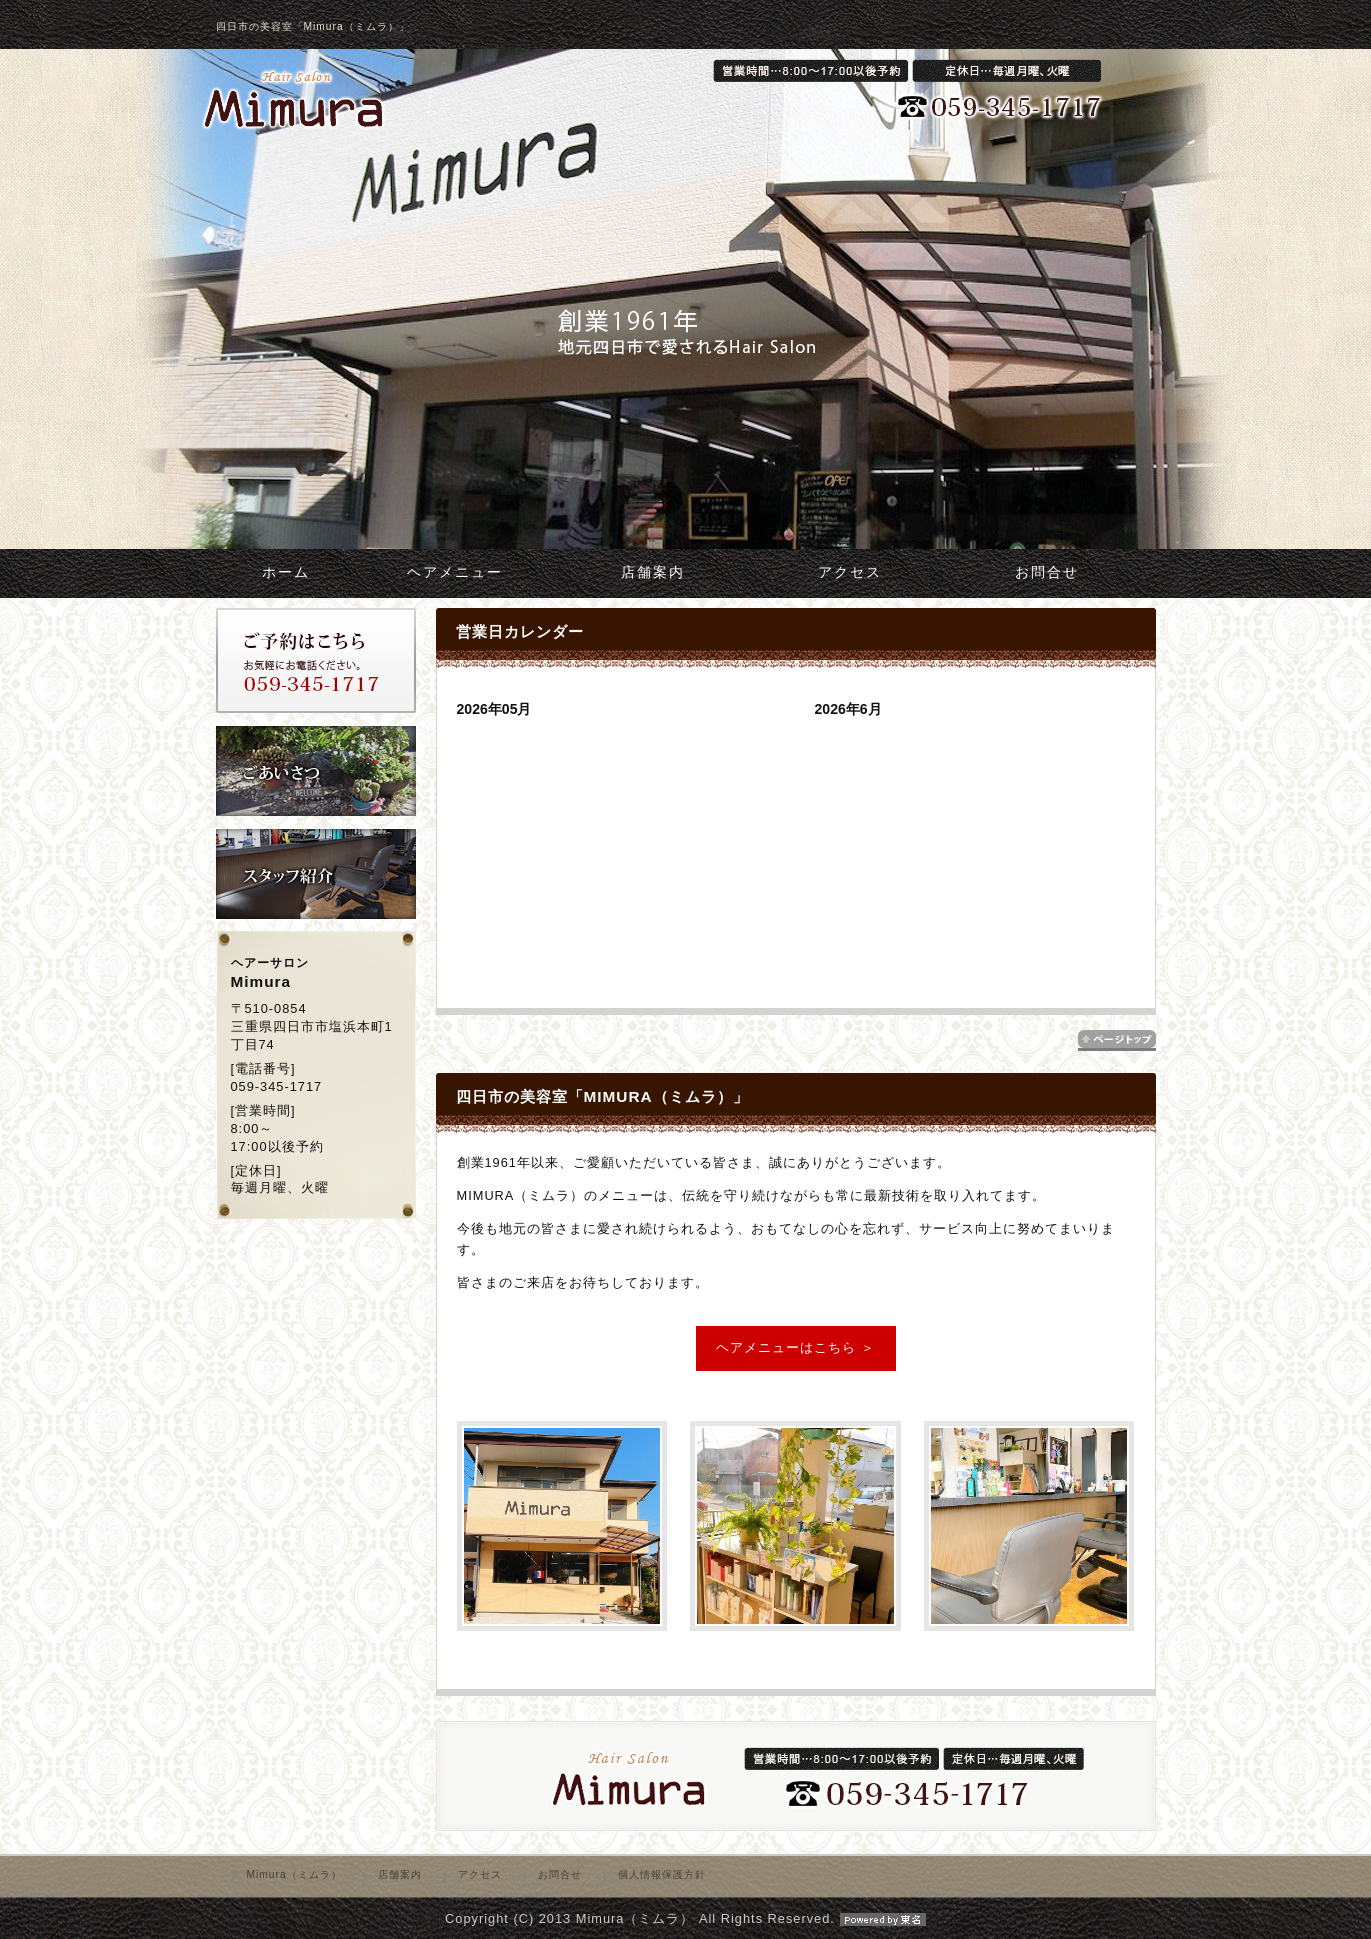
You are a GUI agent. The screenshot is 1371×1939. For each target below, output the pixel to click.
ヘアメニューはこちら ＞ (795, 1347)
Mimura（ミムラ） (294, 1874)
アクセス (850, 572)
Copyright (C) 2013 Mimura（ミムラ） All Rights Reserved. (685, 1918)
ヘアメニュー (455, 572)
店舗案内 (653, 572)
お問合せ (1047, 572)
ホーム (286, 572)
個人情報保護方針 (662, 1874)
